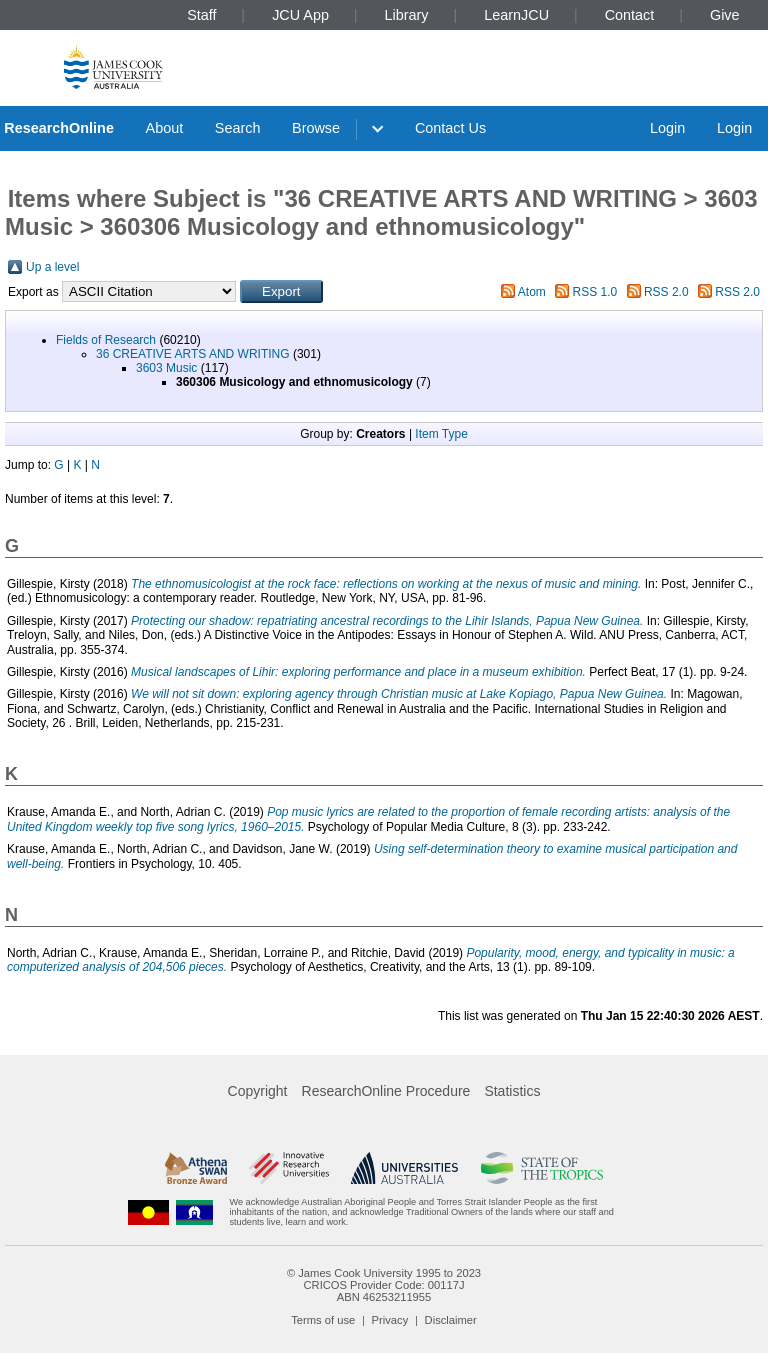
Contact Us (450, 128)
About (165, 128)
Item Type (441, 434)
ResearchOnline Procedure (386, 1091)
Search (238, 128)
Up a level (52, 267)
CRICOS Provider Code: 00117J (383, 1285)
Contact (630, 15)
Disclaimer (451, 1320)
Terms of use (323, 1320)
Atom (532, 292)
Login (667, 128)
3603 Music (166, 368)
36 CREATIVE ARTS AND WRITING (193, 354)
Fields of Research (106, 340)
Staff (201, 15)
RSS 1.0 (595, 292)
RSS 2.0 (666, 292)
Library (407, 15)
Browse (316, 128)
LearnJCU (516, 15)
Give (725, 15)
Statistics (512, 1091)
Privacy (390, 1320)
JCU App (300, 15)
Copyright (258, 1091)
